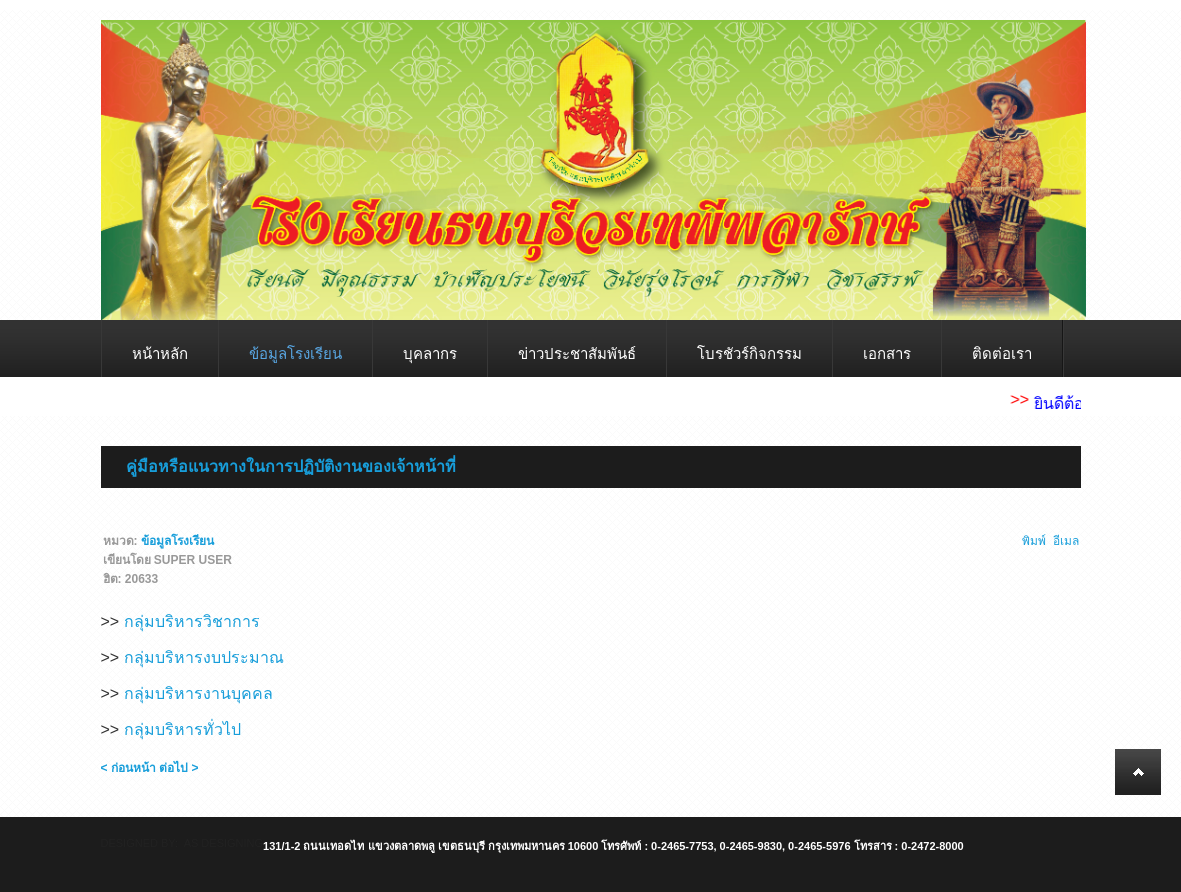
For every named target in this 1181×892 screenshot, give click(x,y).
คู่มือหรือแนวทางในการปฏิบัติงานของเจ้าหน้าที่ (291, 466)
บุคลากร (430, 353)
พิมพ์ (1033, 541)
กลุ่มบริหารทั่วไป (182, 729)
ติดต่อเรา (1002, 353)
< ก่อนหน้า (128, 768)
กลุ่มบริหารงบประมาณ (204, 657)
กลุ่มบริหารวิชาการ (192, 621)
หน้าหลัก (160, 353)
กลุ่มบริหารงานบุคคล (198, 693)
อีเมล (1066, 541)
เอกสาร (887, 353)
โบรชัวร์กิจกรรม (749, 353)
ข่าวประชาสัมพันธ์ (577, 353)
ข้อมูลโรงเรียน (295, 353)
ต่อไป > (178, 768)
